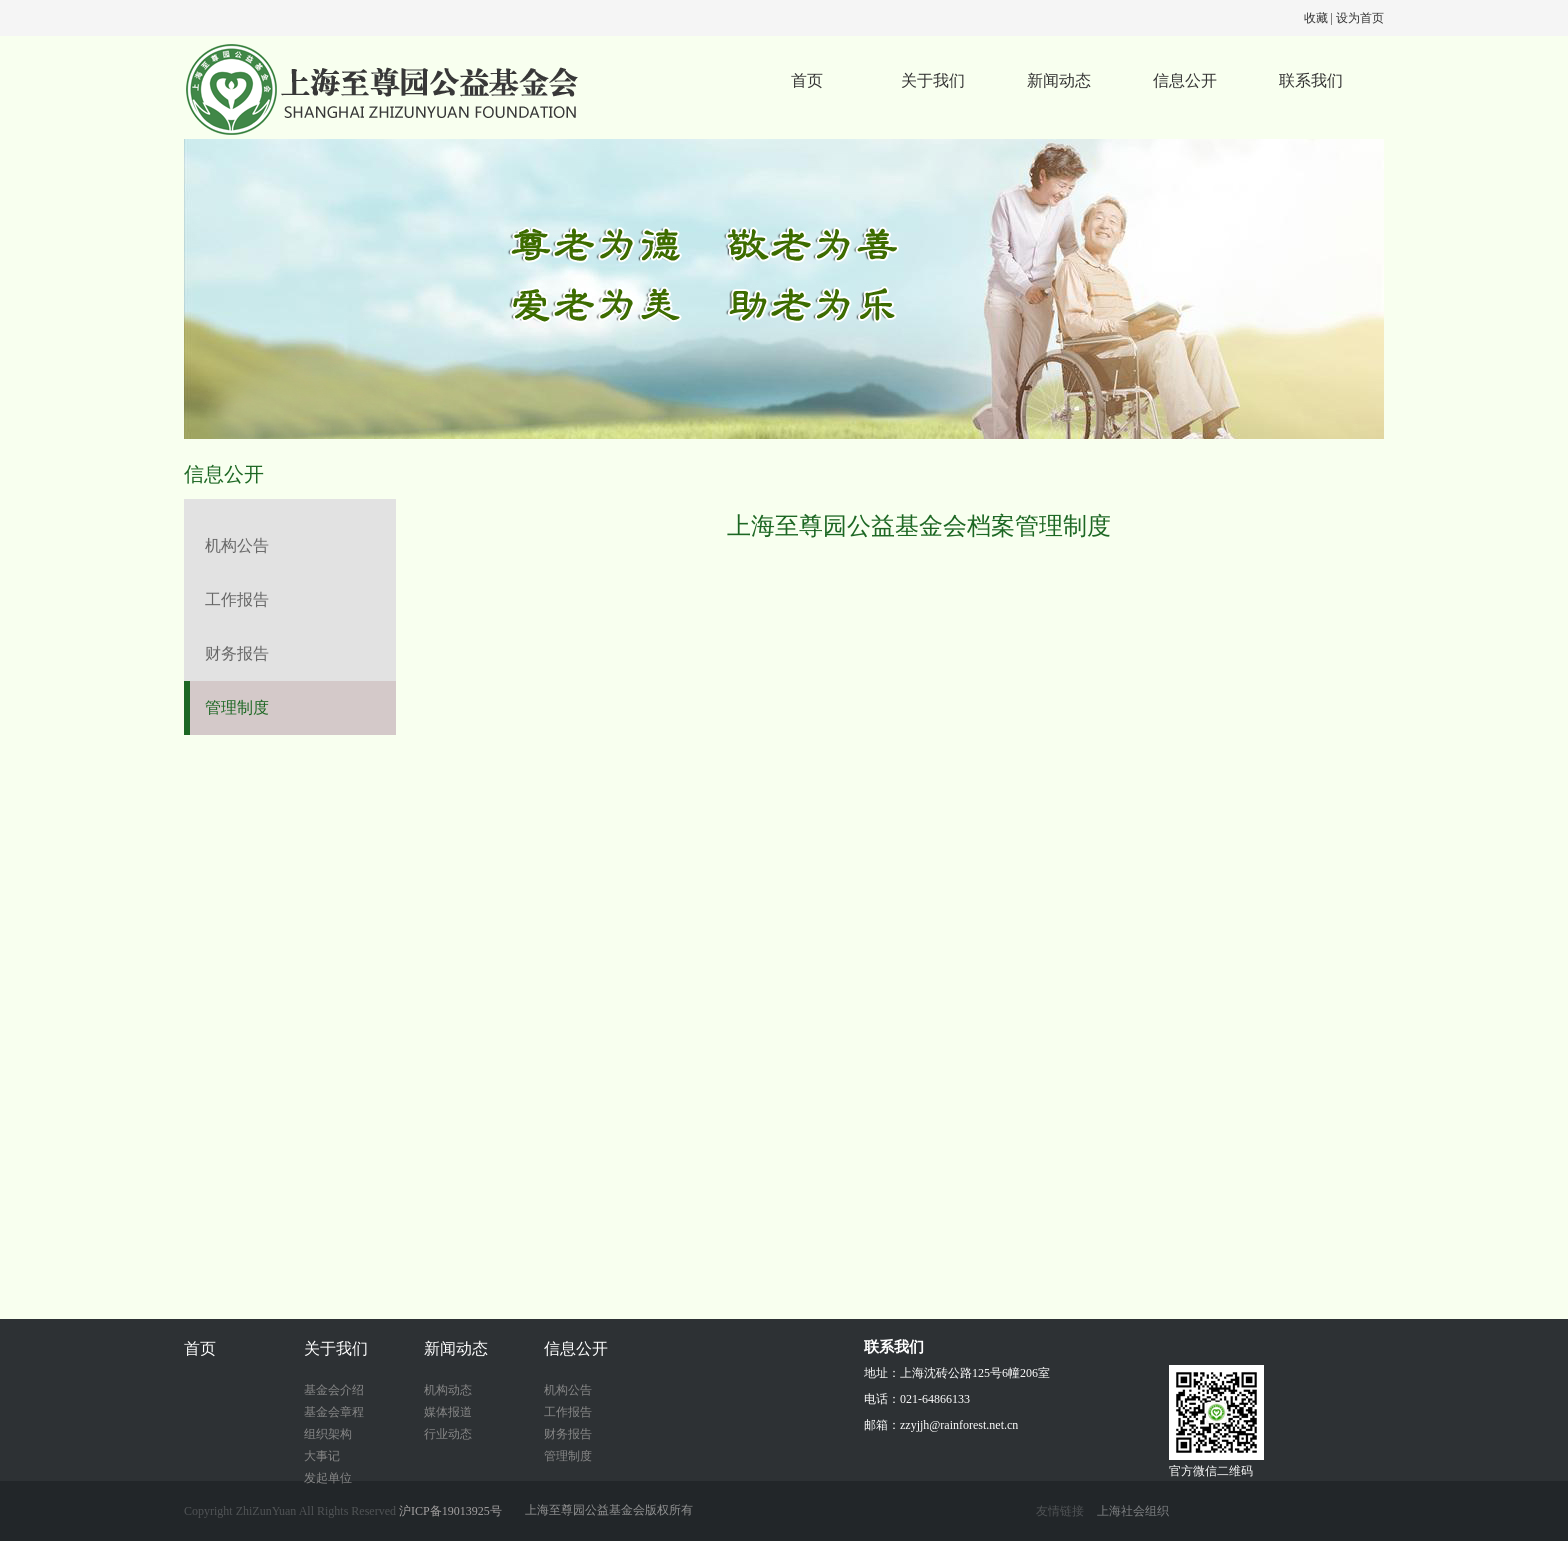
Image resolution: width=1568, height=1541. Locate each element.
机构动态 (448, 1390)
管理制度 (237, 707)
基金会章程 (334, 1412)
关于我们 (933, 80)
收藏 (1316, 18)
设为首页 (1360, 18)
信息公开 (1185, 80)
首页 (807, 80)
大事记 (322, 1456)
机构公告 (237, 545)
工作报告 (237, 599)
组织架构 (328, 1434)
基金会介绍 (334, 1390)
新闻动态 (1059, 80)
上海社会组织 (1133, 1511)
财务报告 (237, 653)
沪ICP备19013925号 (450, 1511)
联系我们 (1311, 80)
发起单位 (328, 1478)
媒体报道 (448, 1412)
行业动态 (448, 1434)
